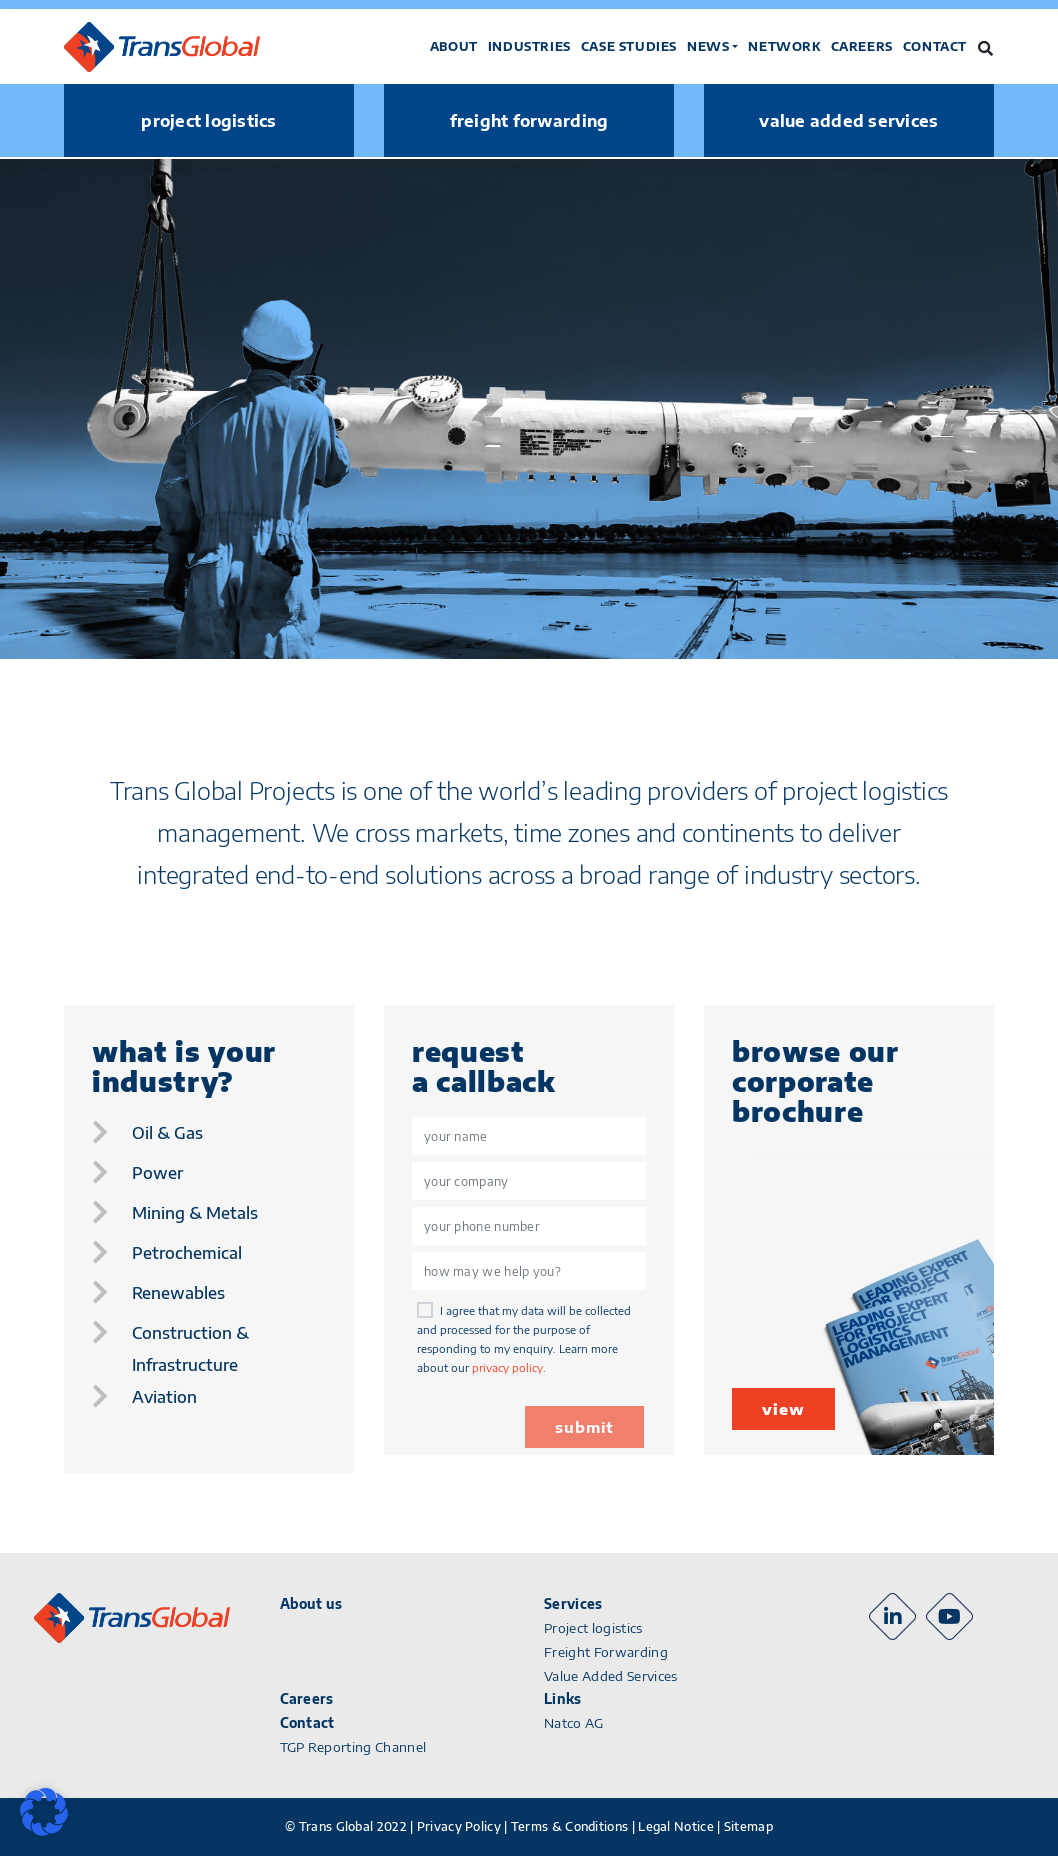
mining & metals (195, 1213)
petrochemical (187, 1253)
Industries (529, 46)
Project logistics (593, 1628)
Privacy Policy (459, 1826)
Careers (862, 46)
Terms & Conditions (569, 1826)
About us (311, 1604)
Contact (935, 46)
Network (784, 46)
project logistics (208, 121)
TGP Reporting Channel (353, 1747)
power (157, 1173)
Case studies (629, 46)
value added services (848, 121)
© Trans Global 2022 (346, 1826)
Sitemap (748, 1826)
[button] (44, 1812)
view (783, 1409)
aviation (164, 1397)
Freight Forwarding (606, 1652)
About (454, 46)
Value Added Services (611, 1676)
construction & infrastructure (190, 1349)
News (708, 46)
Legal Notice (676, 1826)
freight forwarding (529, 121)
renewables (178, 1293)
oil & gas (167, 1133)
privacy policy (507, 1367)
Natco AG (574, 1723)
